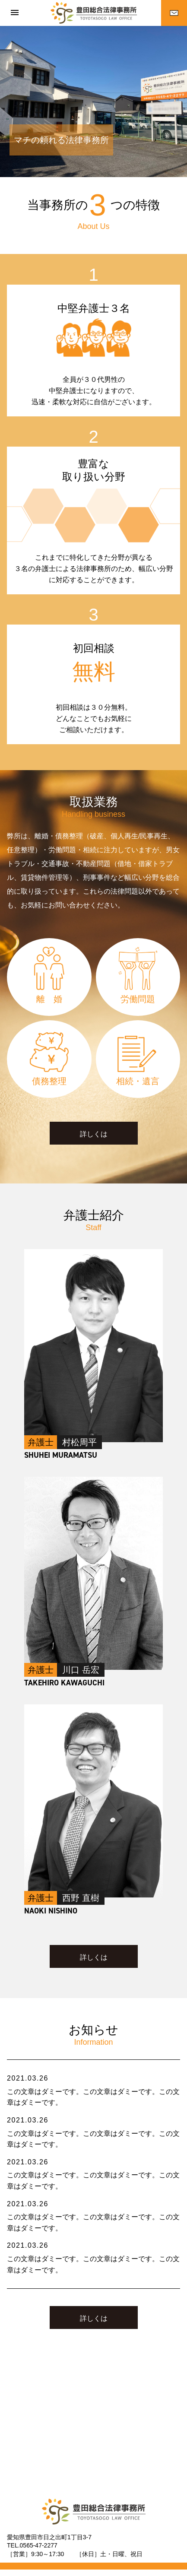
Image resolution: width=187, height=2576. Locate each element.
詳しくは (94, 1134)
